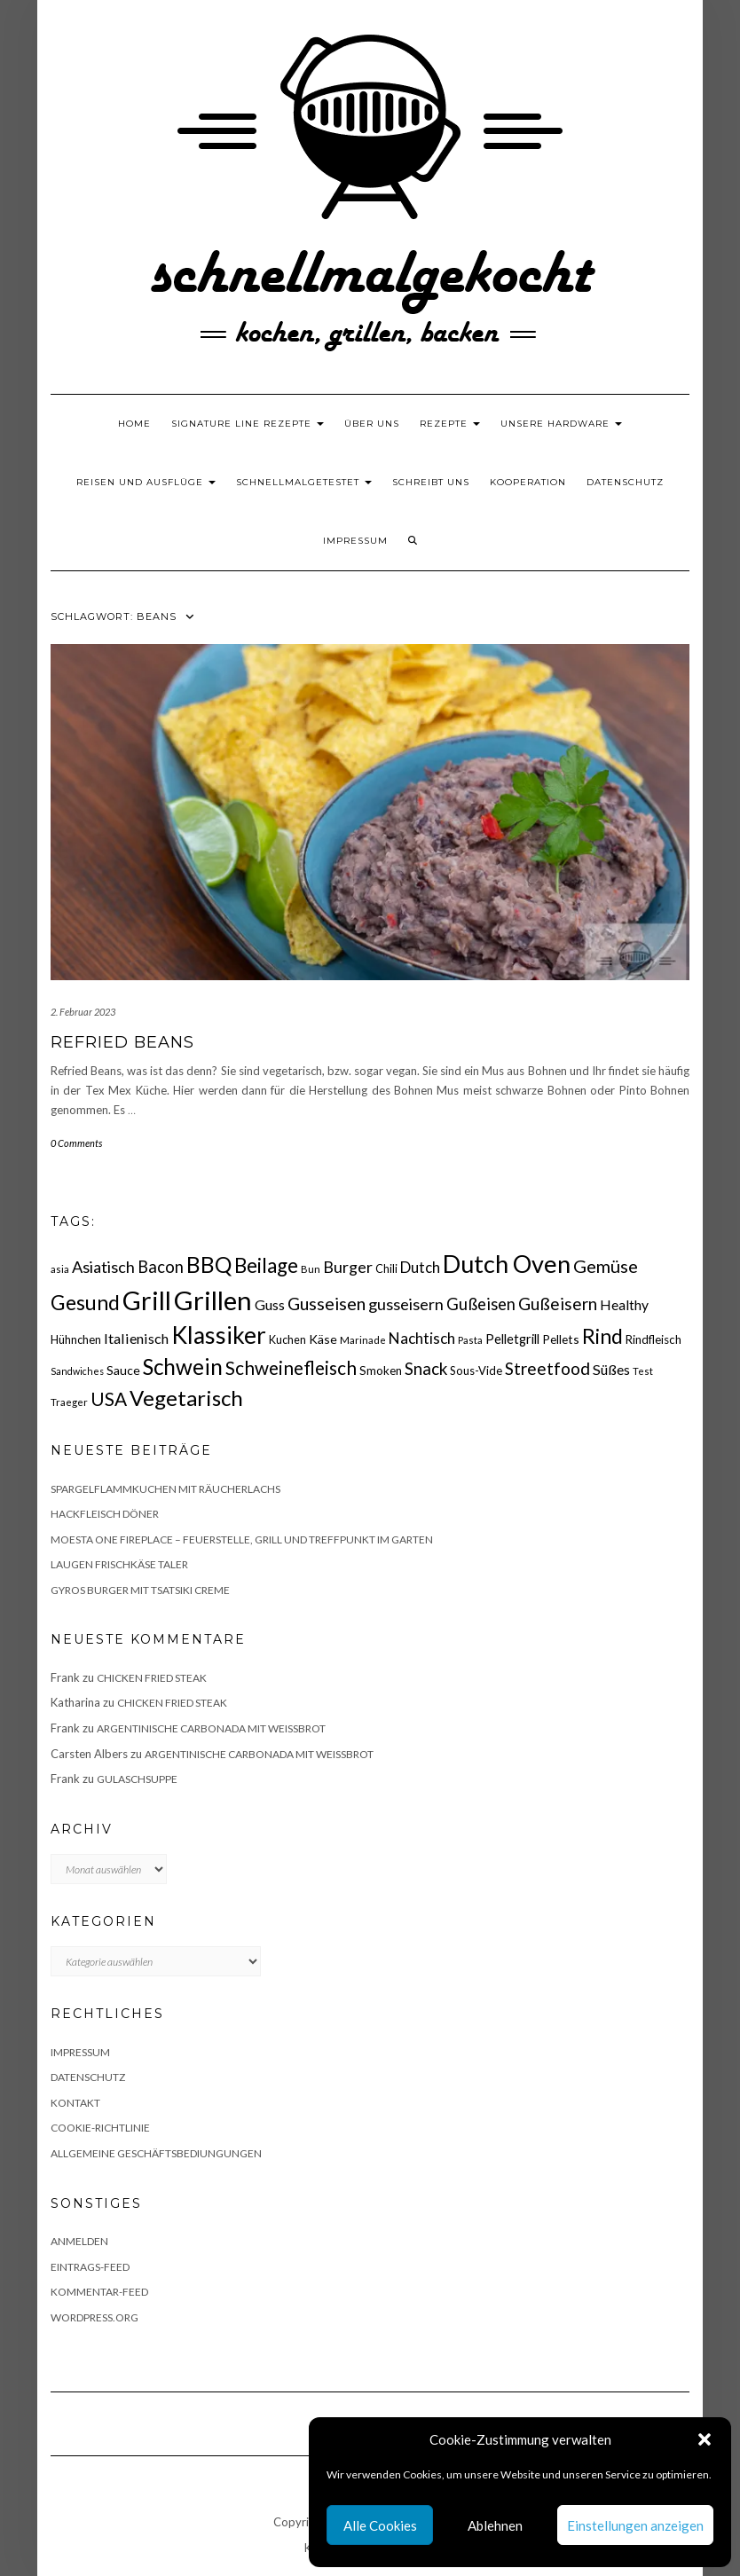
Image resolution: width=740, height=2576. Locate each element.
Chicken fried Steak (152, 1678)
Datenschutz (625, 482)
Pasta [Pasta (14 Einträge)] (470, 1340)
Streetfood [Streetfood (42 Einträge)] (547, 1368)
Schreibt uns (430, 482)
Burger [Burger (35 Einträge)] (348, 1266)
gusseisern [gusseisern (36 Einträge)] (406, 1304)
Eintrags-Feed (90, 2267)
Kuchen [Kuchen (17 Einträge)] (287, 1340)
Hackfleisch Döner (105, 1513)
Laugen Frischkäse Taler (119, 1564)
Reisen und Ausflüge (146, 482)
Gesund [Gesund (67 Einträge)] (85, 1303)
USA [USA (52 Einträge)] (109, 1398)
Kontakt (75, 2102)
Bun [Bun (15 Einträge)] (310, 1269)
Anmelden (79, 2241)
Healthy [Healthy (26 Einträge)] (624, 1305)
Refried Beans (122, 1042)
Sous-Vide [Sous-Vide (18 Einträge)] (476, 1370)
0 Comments (76, 1143)
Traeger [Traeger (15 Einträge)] (69, 1402)
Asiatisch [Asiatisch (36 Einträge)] (103, 1266)
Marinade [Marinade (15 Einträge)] (363, 1340)
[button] (704, 2439)
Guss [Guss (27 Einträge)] (270, 1304)
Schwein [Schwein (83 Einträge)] (183, 1366)
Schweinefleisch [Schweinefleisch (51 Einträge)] (291, 1367)
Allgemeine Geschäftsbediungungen (156, 2153)
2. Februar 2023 (83, 1011)
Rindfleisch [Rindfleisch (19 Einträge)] (653, 1339)
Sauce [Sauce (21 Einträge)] (123, 1370)
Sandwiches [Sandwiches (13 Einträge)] (77, 1371)
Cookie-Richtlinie (100, 2127)
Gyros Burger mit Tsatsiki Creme (140, 1590)
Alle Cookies (380, 2525)
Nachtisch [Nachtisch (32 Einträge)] (422, 1338)
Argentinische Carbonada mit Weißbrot (211, 1728)
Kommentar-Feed (99, 2291)
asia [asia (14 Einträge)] (60, 1269)
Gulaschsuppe (137, 1779)
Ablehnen (495, 2525)
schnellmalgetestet (304, 482)
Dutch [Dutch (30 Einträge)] (420, 1267)
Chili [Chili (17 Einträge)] (386, 1269)
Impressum (355, 540)
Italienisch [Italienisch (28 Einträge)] (136, 1338)
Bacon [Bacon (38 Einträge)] (161, 1266)
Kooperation (528, 482)
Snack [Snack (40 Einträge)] (426, 1368)
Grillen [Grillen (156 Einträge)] (213, 1299)
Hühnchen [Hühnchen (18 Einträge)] (76, 1339)
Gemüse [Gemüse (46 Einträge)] (605, 1265)
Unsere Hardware (561, 423)
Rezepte (450, 423)
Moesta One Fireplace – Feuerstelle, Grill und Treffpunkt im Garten (242, 1539)
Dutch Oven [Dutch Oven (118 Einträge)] (507, 1263)
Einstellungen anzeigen (635, 2525)
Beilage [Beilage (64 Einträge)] (266, 1265)
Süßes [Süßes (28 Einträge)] (611, 1369)
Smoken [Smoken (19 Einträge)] (380, 1370)
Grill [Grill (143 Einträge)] (146, 1300)
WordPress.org (94, 2317)
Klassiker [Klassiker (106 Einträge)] (218, 1335)
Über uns (371, 423)
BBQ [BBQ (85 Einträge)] (209, 1264)
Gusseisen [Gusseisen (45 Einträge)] (326, 1303)
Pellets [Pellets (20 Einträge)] (560, 1339)
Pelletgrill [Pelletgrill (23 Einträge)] (512, 1339)
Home (134, 423)
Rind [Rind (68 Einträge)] (602, 1335)
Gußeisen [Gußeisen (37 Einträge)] (481, 1304)
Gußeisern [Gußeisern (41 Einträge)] (557, 1303)
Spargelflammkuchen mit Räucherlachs (165, 1489)
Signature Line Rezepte (247, 423)
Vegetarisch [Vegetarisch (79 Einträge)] (186, 1397)
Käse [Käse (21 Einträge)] (323, 1339)
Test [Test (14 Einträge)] (643, 1371)
